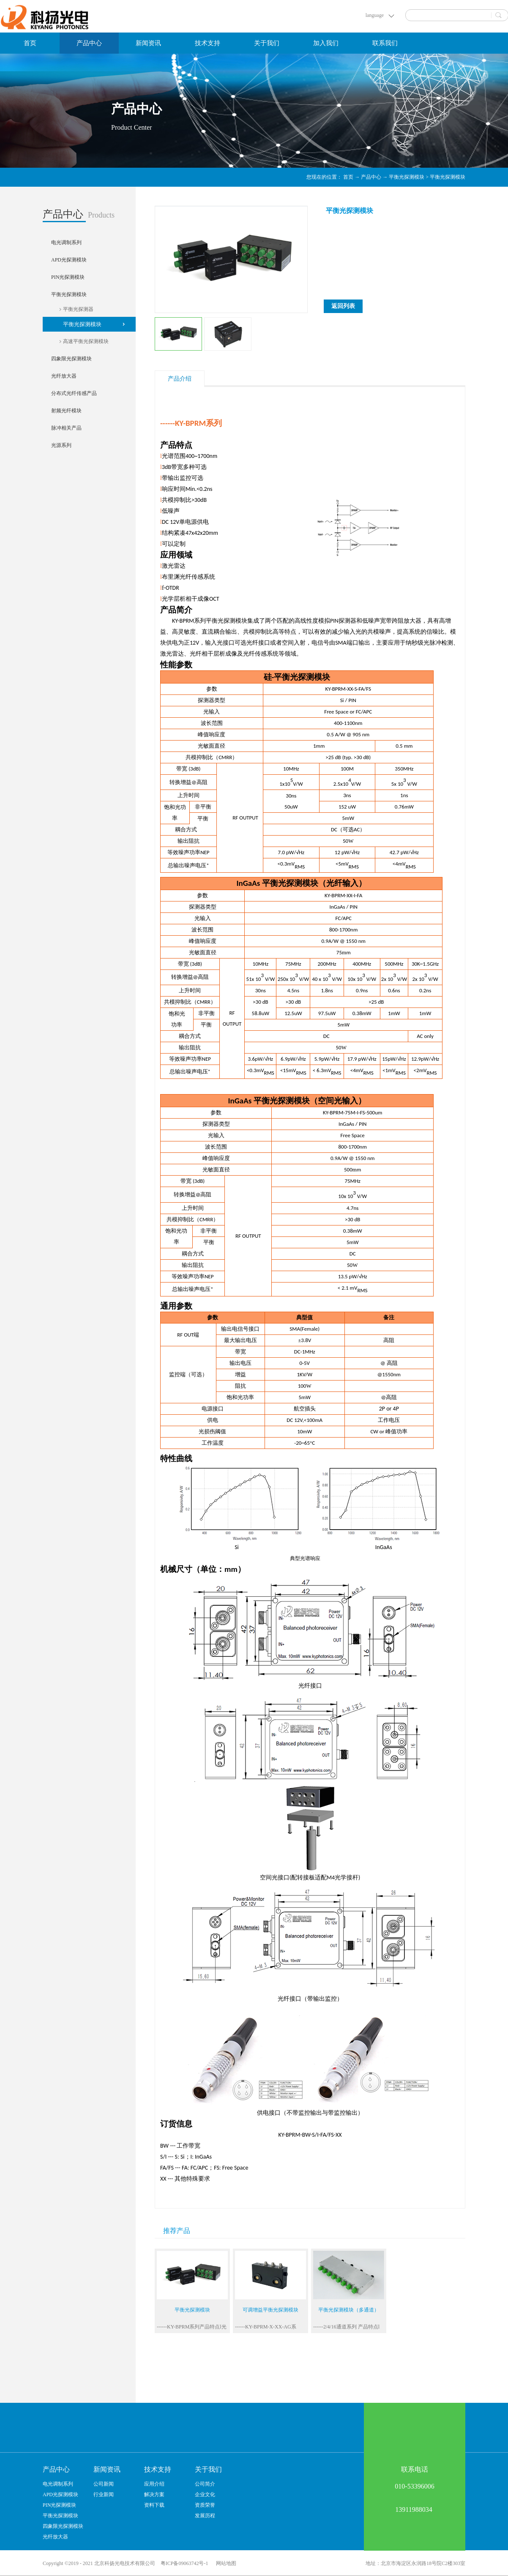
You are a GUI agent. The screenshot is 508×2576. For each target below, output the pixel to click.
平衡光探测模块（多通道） (348, 2310)
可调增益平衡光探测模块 (270, 2310)
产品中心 (371, 177)
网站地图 (224, 2563)
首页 (30, 43)
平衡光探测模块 (406, 177)
